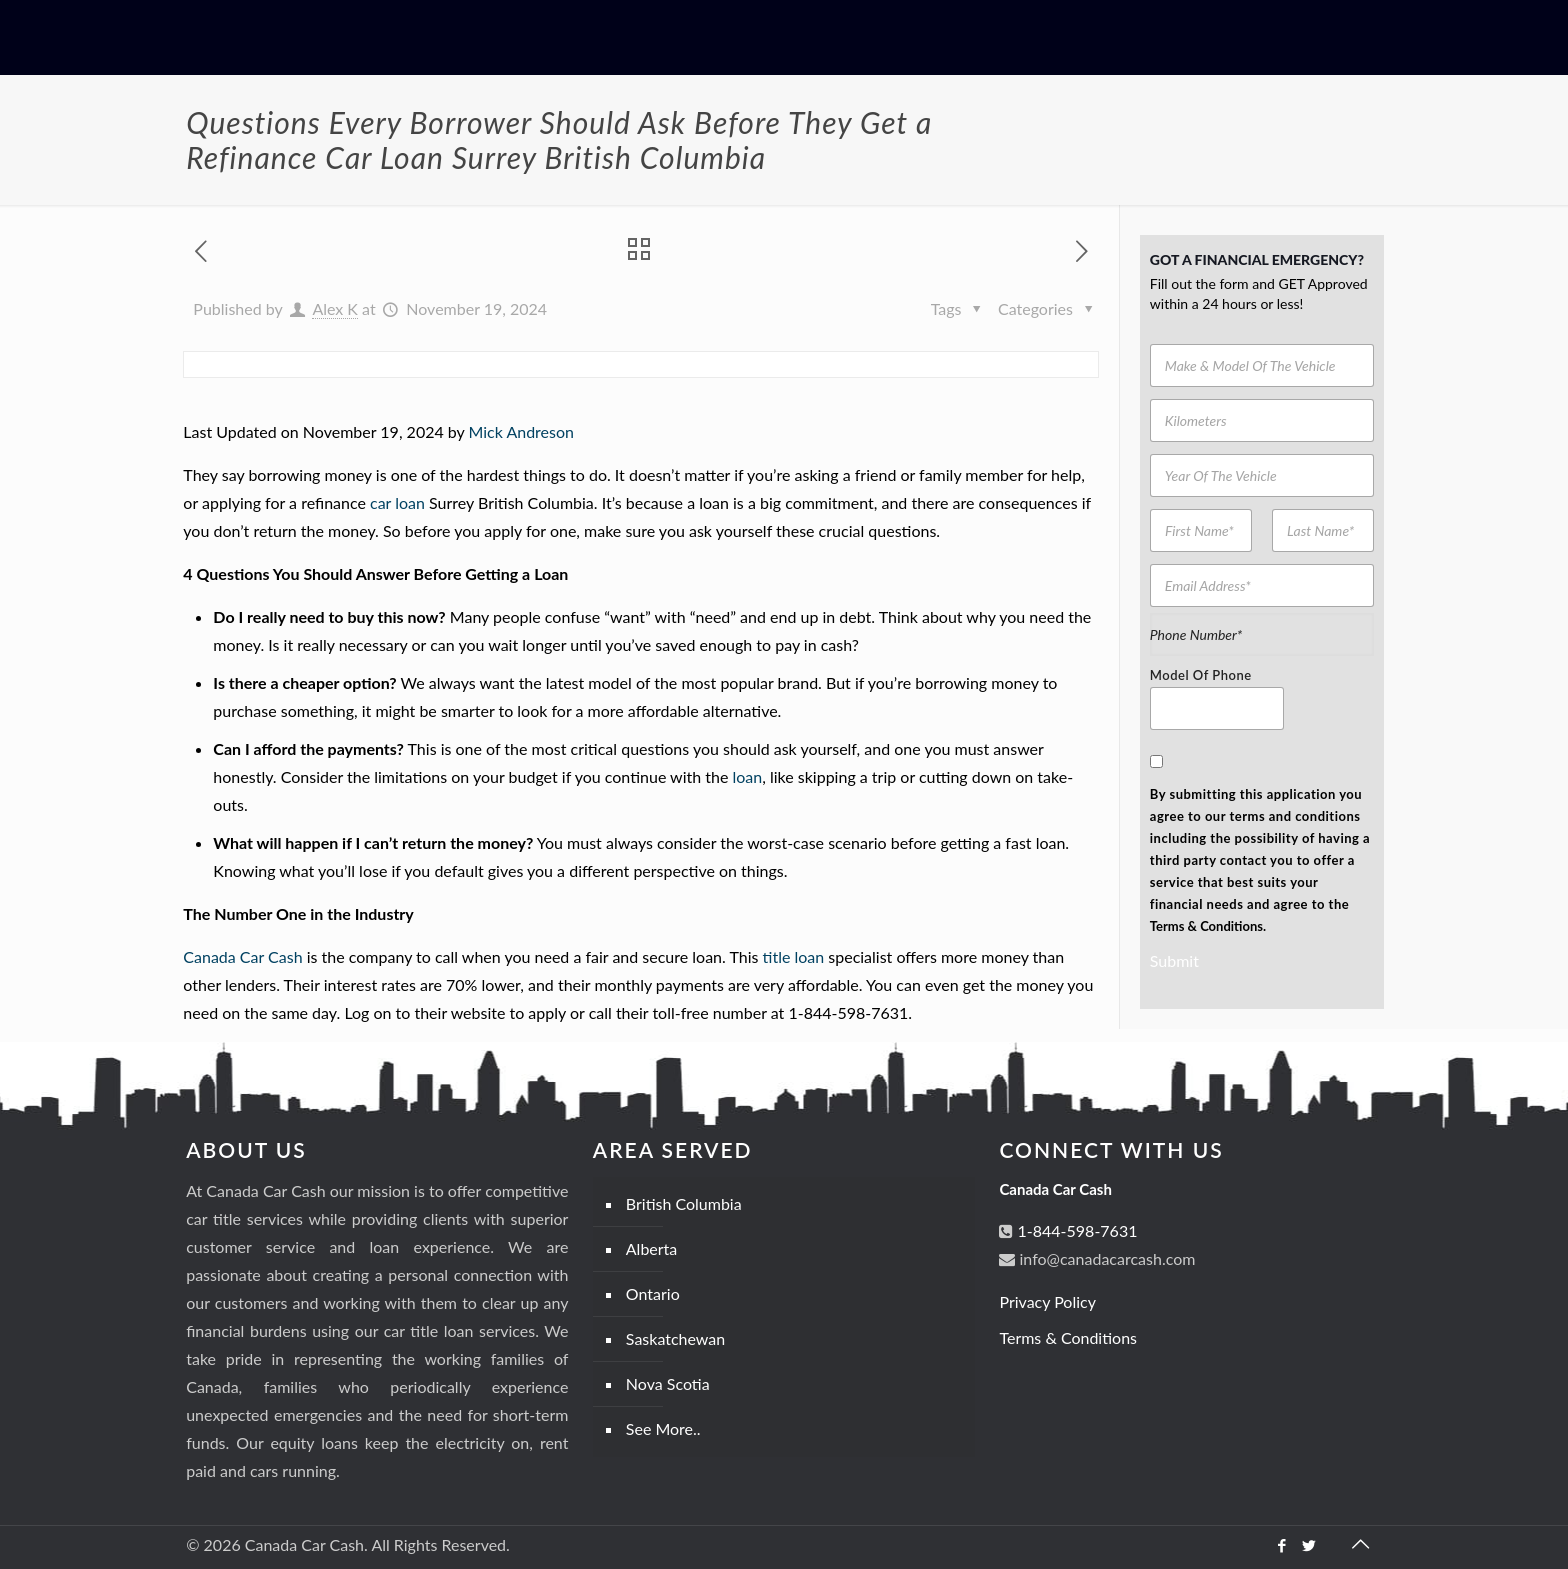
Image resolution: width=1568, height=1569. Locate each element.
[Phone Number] (1262, 634)
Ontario (653, 1293)
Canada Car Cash (242, 956)
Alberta (652, 1248)
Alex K (335, 308)
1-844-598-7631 (1075, 1230)
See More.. (663, 1428)
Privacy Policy (1047, 1301)
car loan (397, 502)
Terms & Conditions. (1208, 926)
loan (747, 776)
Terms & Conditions (1068, 1337)
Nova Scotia (668, 1383)
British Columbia (684, 1203)
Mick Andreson (521, 431)
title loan (794, 956)
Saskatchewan (675, 1338)
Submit (1174, 960)
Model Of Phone (1201, 675)
